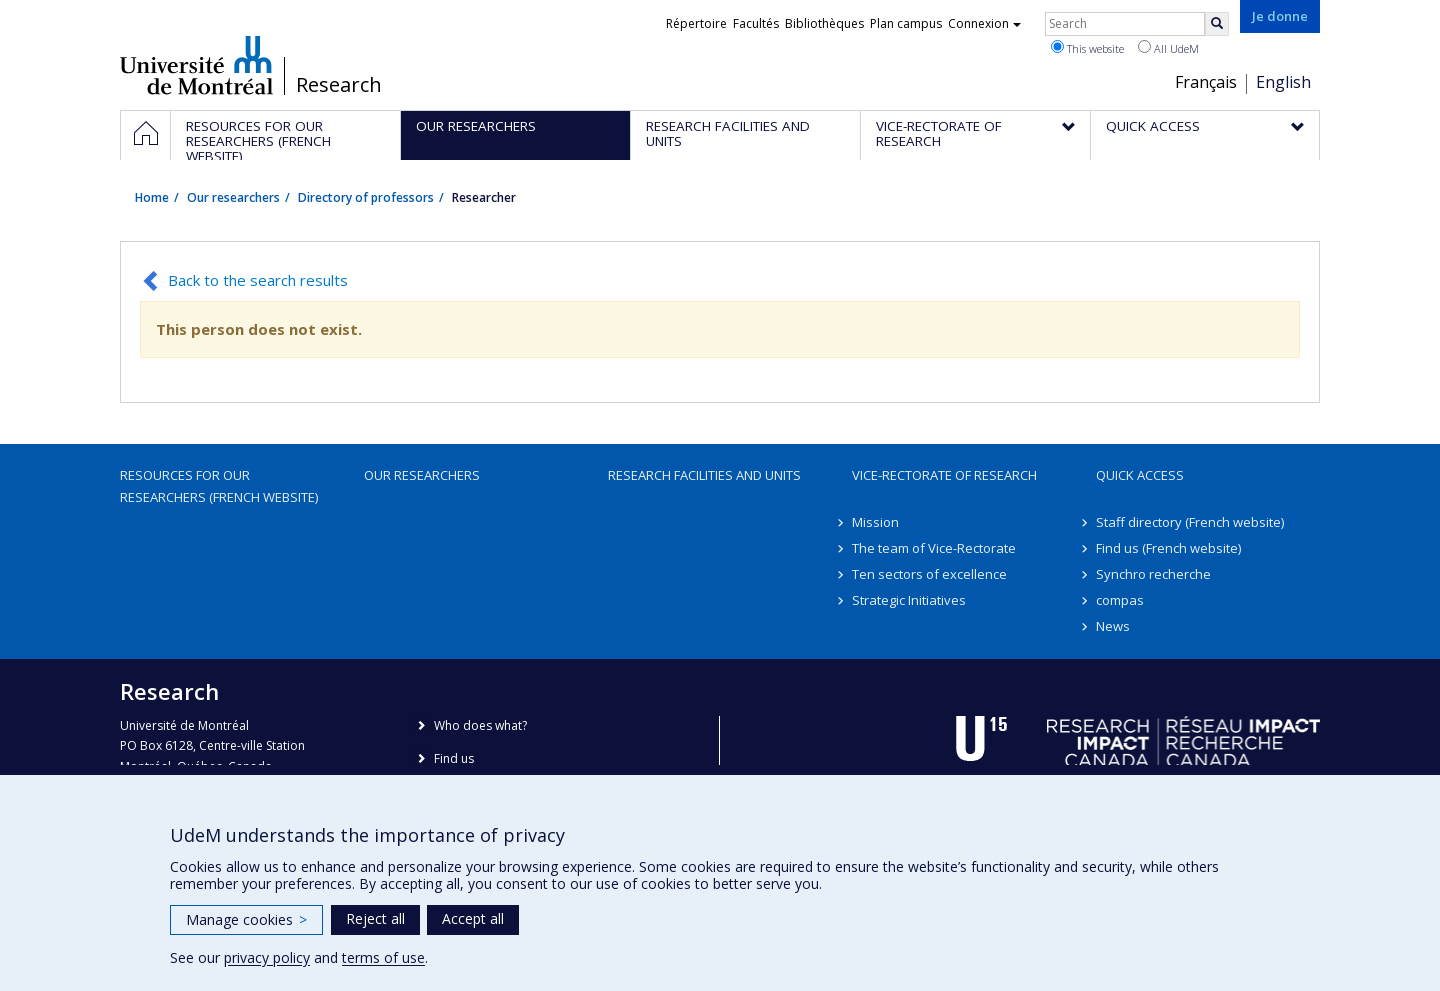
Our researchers (233, 197)
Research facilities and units (704, 475)
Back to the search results (258, 280)
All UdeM (1168, 48)
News (1113, 626)
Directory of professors (366, 197)
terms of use (383, 957)
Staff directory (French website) (1190, 522)
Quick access (1140, 475)
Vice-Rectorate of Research (944, 475)
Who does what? (480, 725)
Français (1206, 82)
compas (1120, 600)
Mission (875, 522)
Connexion (984, 23)
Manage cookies (246, 919)
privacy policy (267, 957)
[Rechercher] (1217, 24)
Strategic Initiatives (909, 600)
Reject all (375, 918)
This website (1087, 48)
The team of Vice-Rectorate (934, 548)
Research (339, 85)
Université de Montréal (196, 65)
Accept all (473, 918)
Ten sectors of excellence (929, 574)
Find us (454, 758)
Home (152, 197)
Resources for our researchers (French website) (219, 486)
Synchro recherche (1153, 574)
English (1283, 82)
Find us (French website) (1168, 548)
